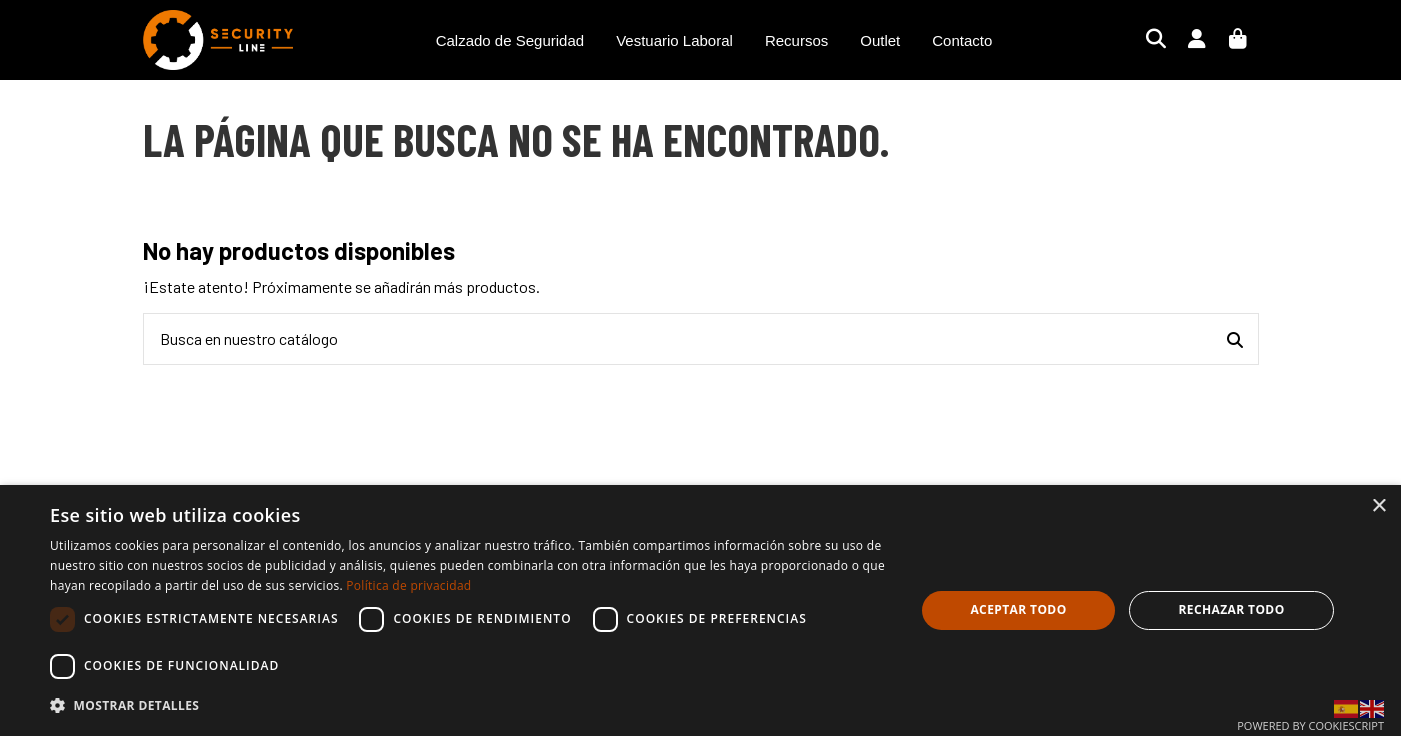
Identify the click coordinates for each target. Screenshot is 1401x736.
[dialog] (700, 610)
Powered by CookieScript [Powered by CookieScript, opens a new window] (1310, 725)
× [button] (1378, 506)
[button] (469, 705)
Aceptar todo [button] (1018, 609)
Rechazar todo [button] (1231, 609)
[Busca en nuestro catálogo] (1235, 339)
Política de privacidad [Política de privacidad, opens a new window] (408, 585)
